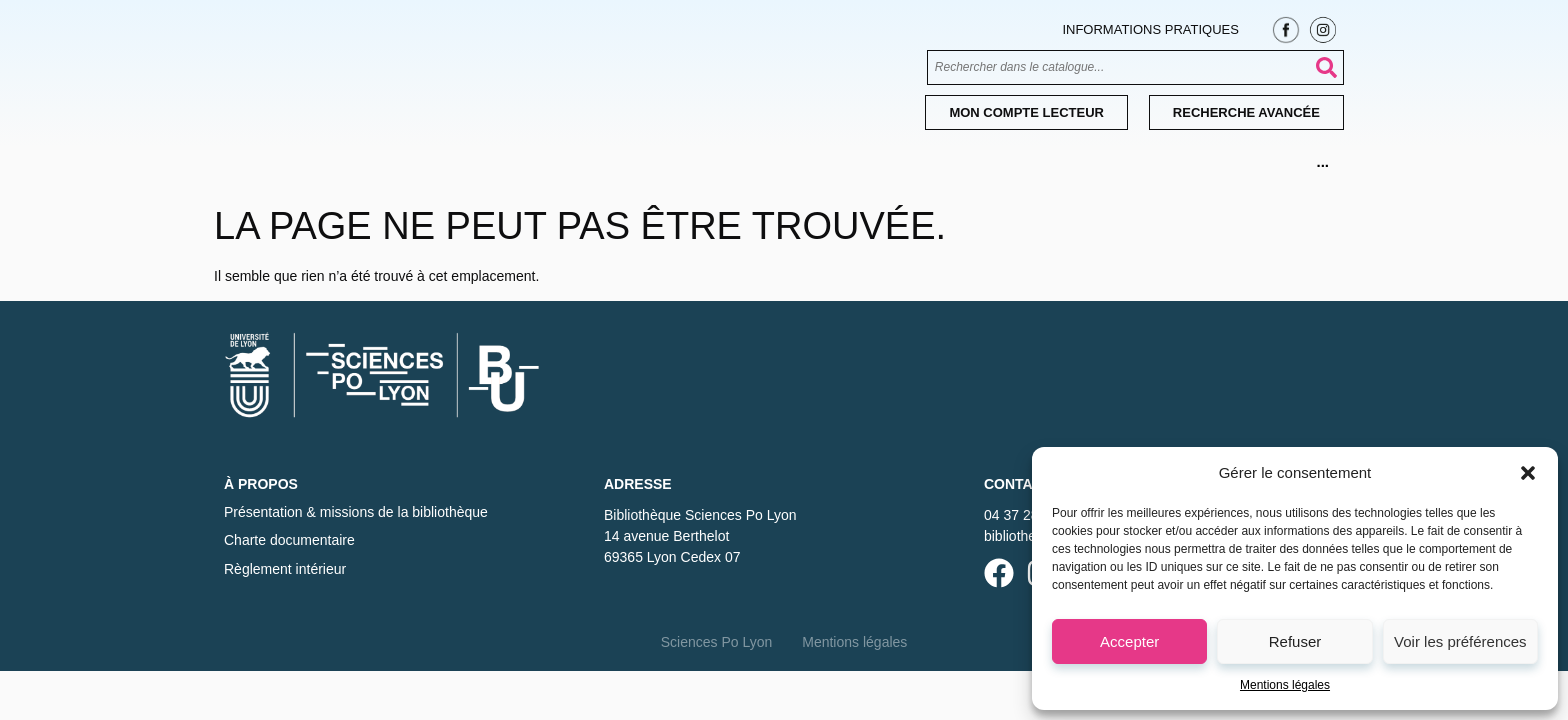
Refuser (1295, 641)
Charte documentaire (289, 540)
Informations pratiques (1150, 29)
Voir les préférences (1460, 641)
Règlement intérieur (285, 569)
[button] (1528, 473)
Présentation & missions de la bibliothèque (356, 512)
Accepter (1129, 641)
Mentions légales (1285, 685)
